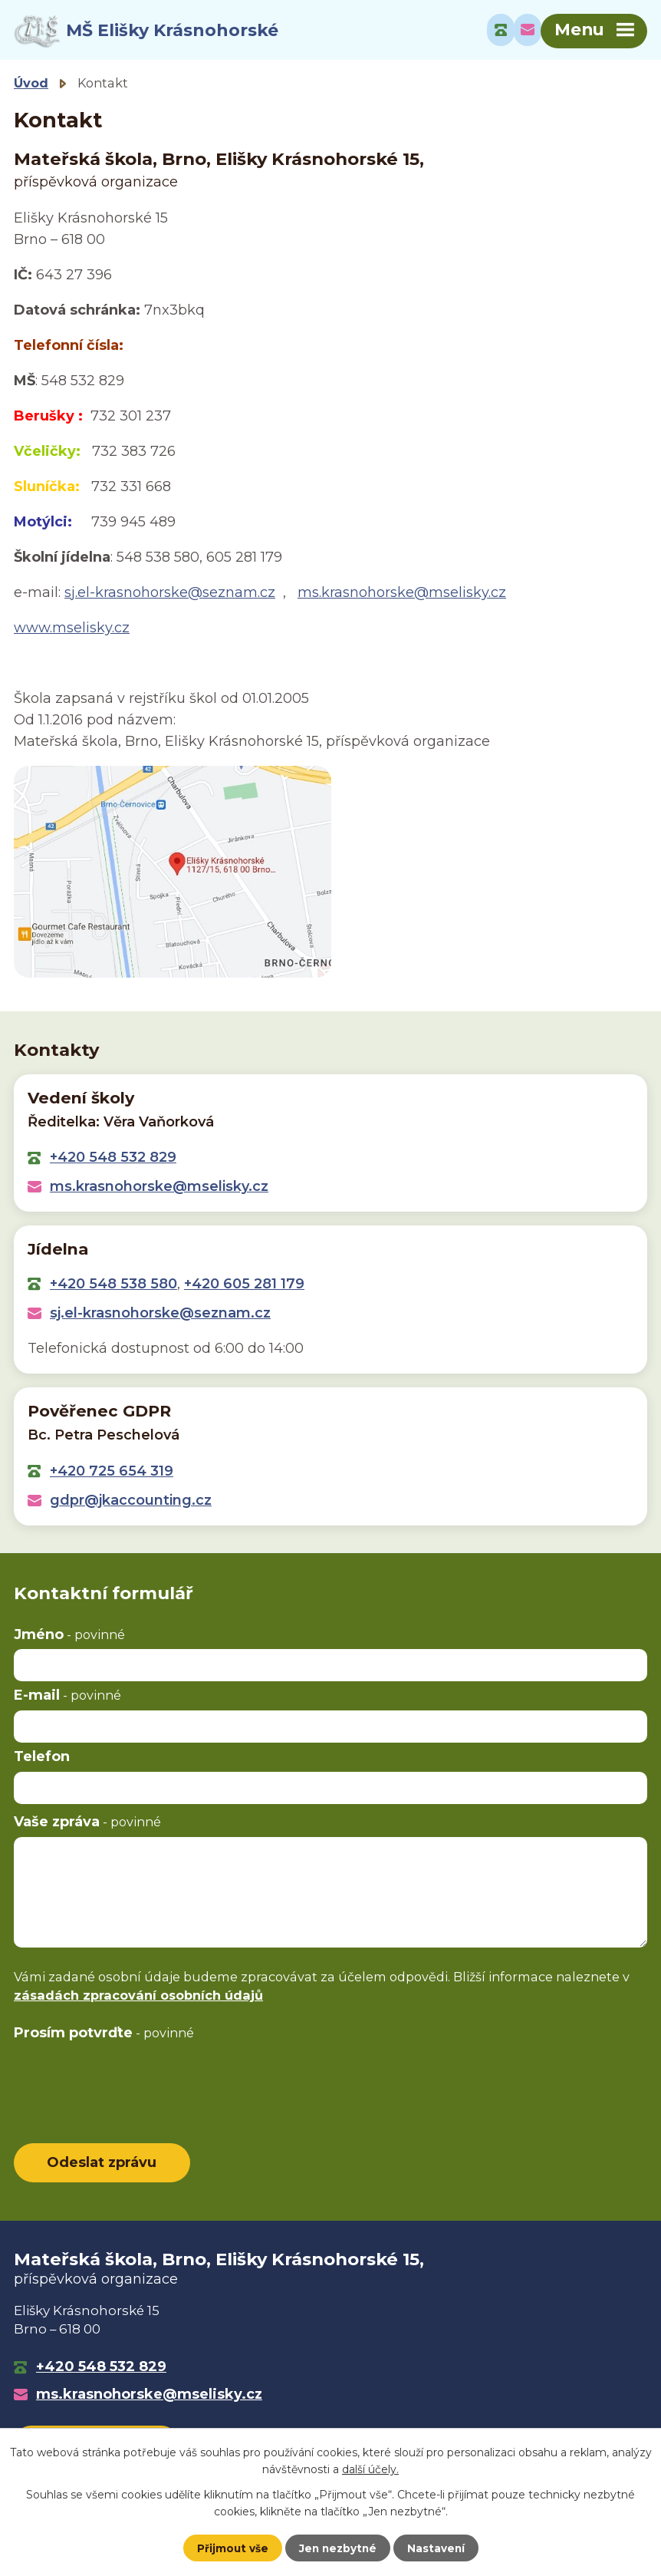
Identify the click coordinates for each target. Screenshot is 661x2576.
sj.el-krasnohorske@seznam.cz (169, 594)
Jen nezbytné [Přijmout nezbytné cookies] (338, 2548)
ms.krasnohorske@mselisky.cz (402, 594)
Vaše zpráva (87, 1824)
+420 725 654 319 (111, 1473)
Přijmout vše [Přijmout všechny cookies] (231, 2548)
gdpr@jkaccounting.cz (131, 1502)
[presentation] (130, 2079)
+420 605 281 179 (244, 1286)
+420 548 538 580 (113, 1286)
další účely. (370, 2468)
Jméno (69, 1636)
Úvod (31, 85)
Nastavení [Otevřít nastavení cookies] (438, 2548)
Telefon (42, 1758)
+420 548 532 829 (113, 1159)
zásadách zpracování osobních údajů (138, 1997)
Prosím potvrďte (104, 2035)
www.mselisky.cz (72, 630)
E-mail (67, 1697)
